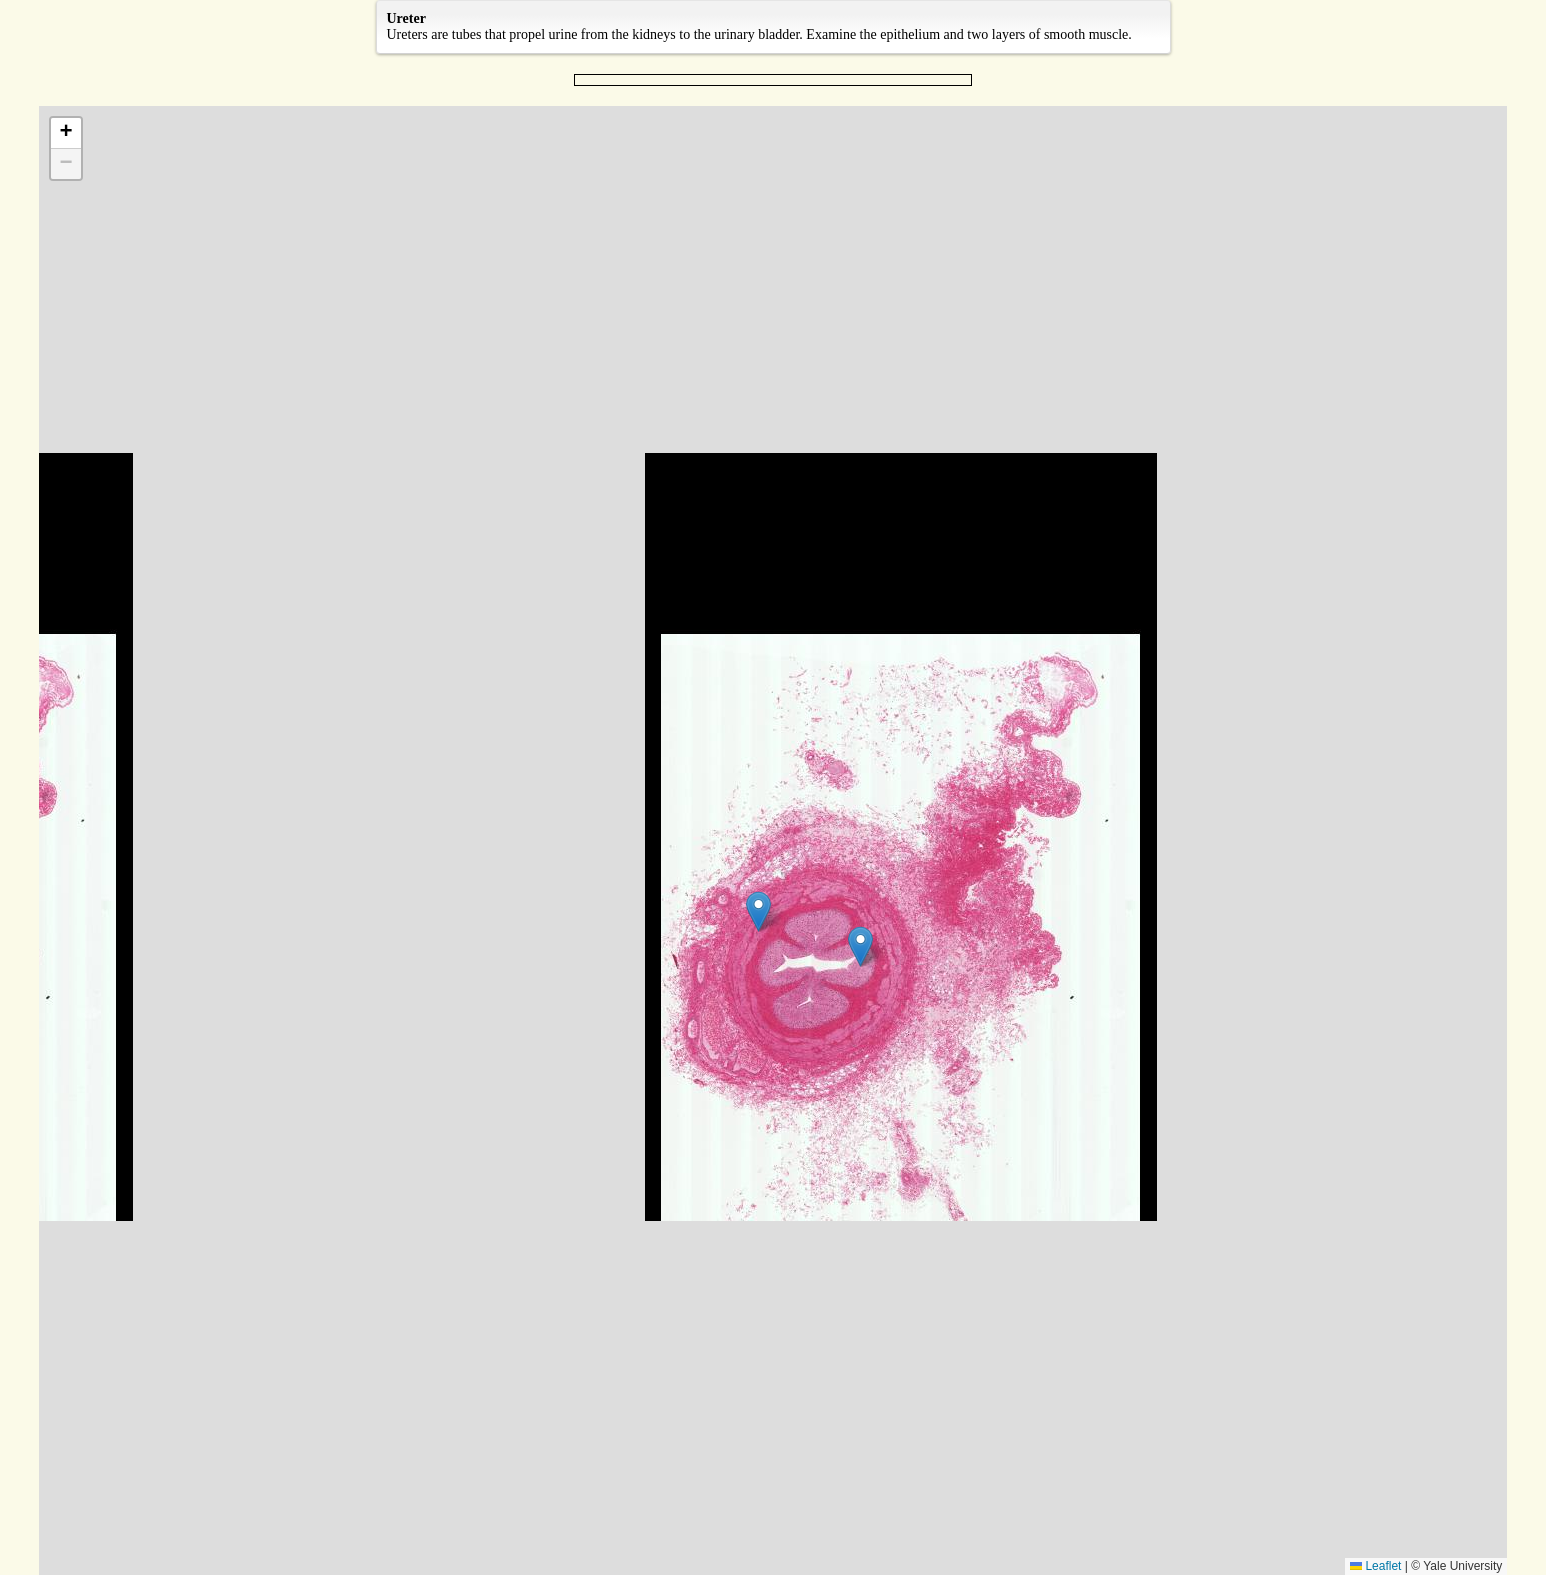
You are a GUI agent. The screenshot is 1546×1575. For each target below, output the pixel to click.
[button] (860, 946)
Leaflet (1375, 1566)
